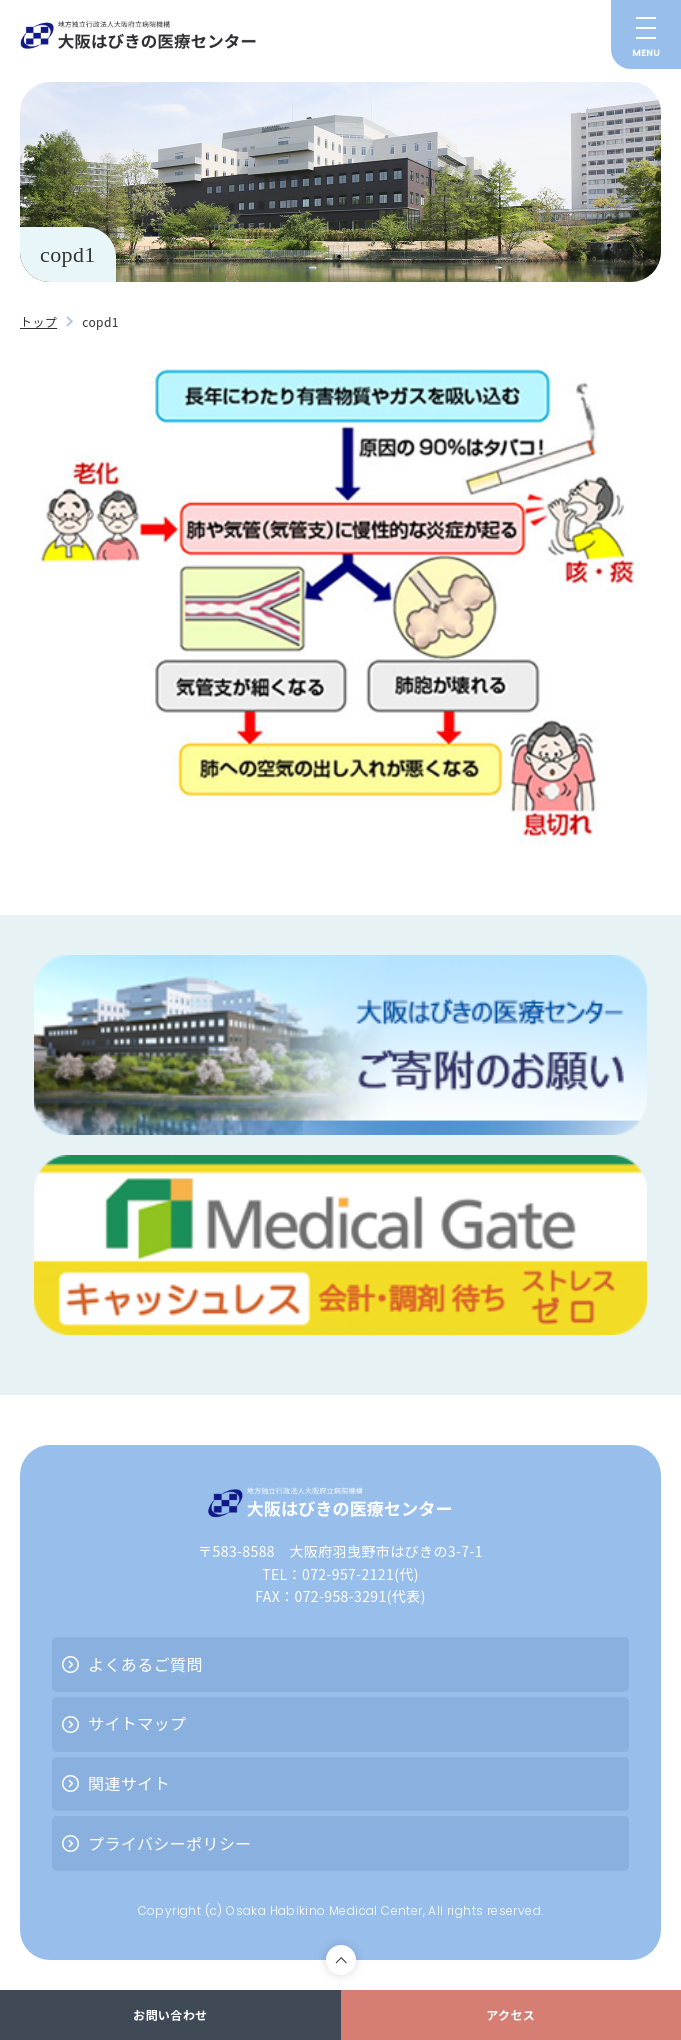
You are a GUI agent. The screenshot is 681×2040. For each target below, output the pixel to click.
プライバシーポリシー (170, 1843)
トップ (38, 321)
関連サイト (129, 1783)
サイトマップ (137, 1723)
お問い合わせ (170, 2014)
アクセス (510, 2014)
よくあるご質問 (145, 1664)
